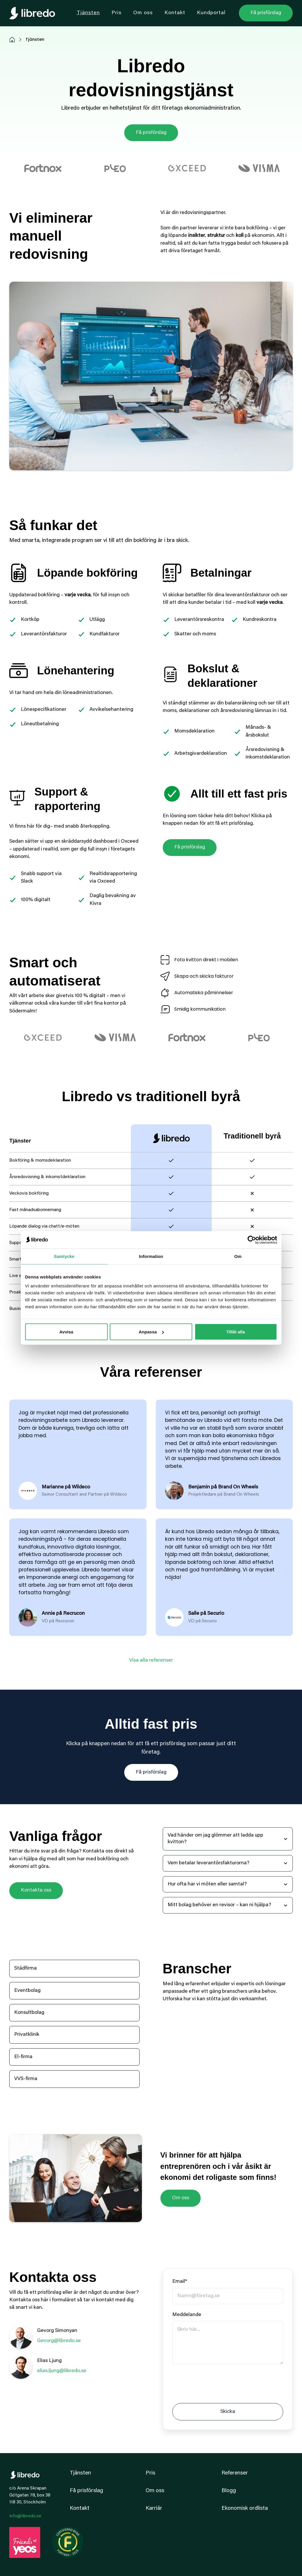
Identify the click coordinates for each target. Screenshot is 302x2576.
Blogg (229, 2491)
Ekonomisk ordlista (245, 2508)
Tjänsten (80, 2473)
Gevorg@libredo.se (59, 2341)
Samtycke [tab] (64, 1256)
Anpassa (151, 1331)
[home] (32, 13)
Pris (150, 2473)
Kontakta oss (36, 1890)
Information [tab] (151, 1256)
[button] (228, 1838)
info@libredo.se (25, 2516)
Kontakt (79, 2508)
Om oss (180, 2198)
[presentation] (216, 2382)
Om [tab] (237, 1256)
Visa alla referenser (151, 1660)
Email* (179, 2281)
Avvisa (66, 1331)
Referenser (235, 2473)
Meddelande (186, 2314)
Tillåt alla (235, 1331)
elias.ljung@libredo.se (61, 2371)
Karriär (154, 2508)
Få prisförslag (151, 132)
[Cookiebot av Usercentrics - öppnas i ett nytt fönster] (251, 1240)
